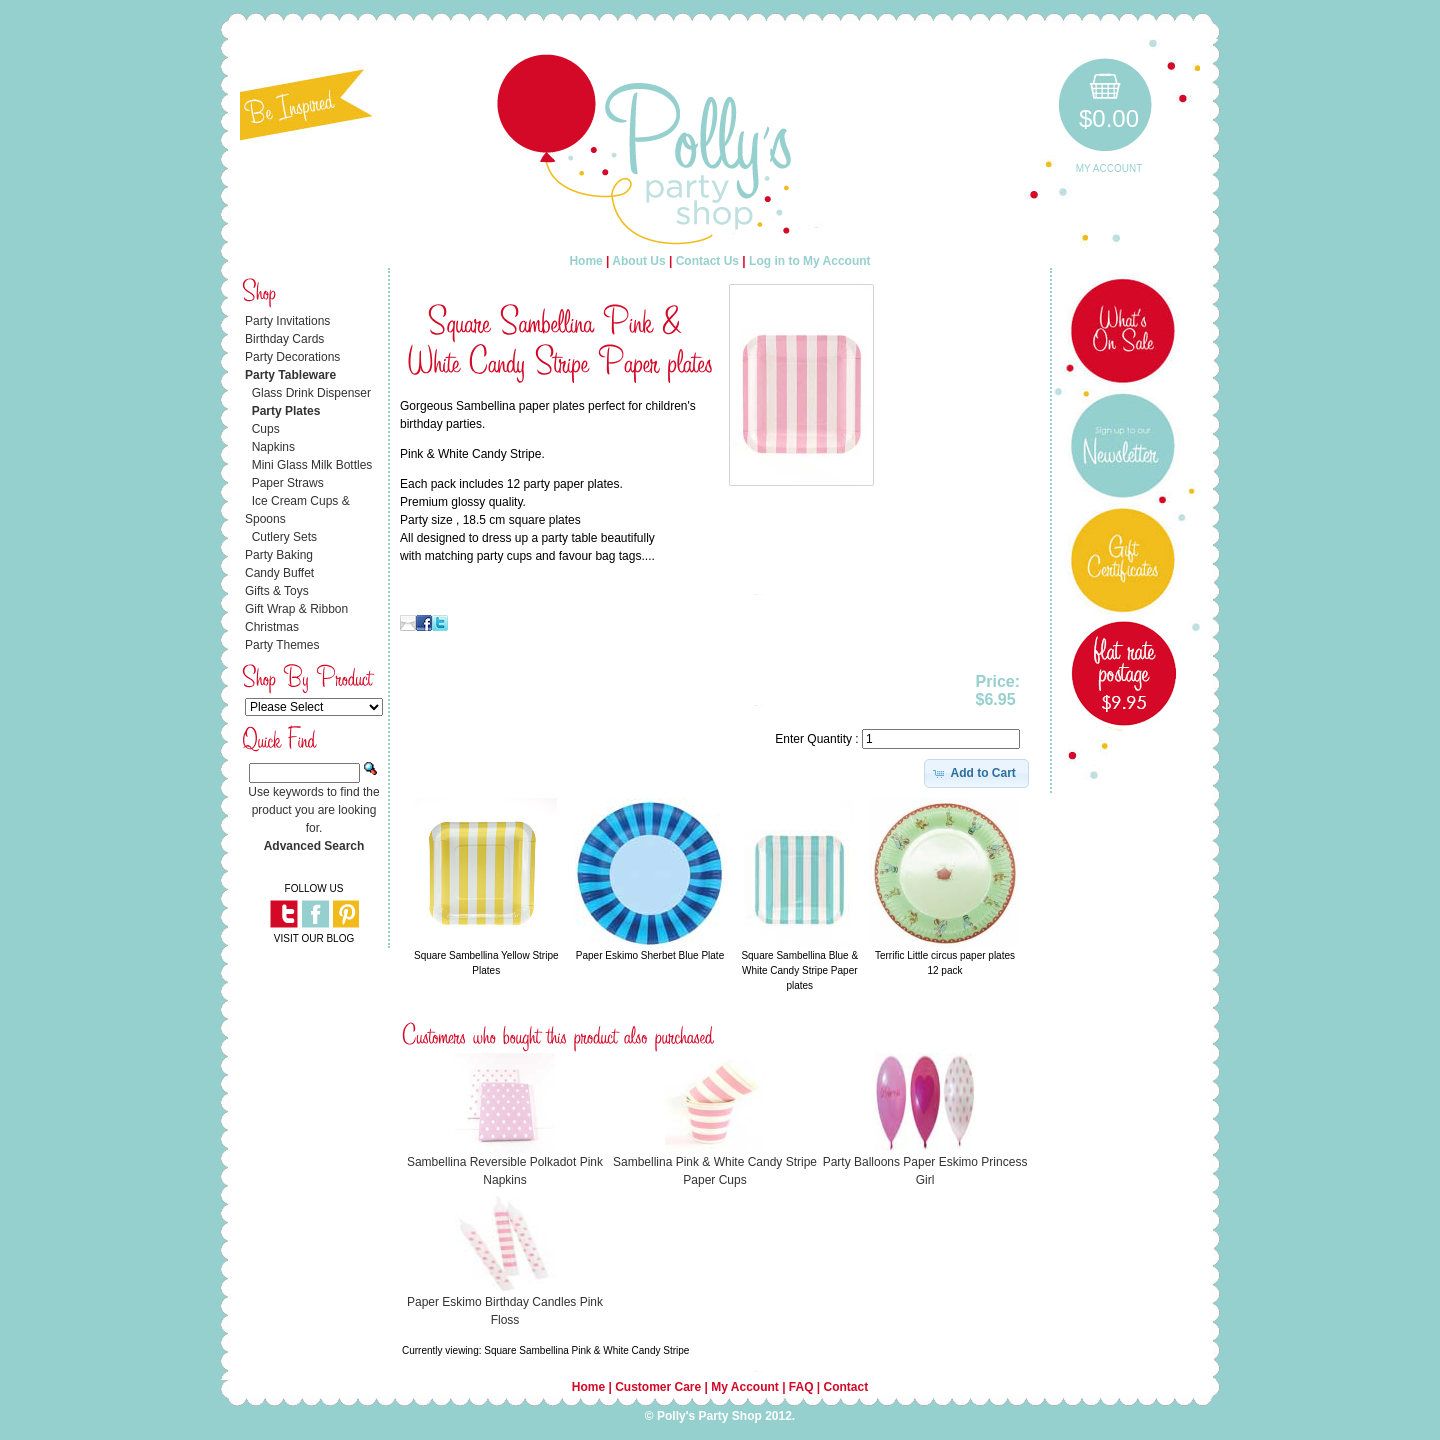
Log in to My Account (810, 261)
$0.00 (1109, 118)
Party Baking (279, 555)
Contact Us (707, 261)
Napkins (273, 447)
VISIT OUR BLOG (314, 938)
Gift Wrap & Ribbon (296, 609)
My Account (1109, 168)
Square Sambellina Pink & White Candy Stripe (586, 1350)
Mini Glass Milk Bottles (312, 465)
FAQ (801, 1387)
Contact (846, 1387)
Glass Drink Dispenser (311, 393)
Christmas (272, 627)
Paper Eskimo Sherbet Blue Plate (650, 955)
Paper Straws (288, 483)
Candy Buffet (279, 573)
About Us (638, 261)
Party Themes (282, 645)
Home (585, 261)
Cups (266, 429)
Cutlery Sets (284, 537)
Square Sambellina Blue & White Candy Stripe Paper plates (799, 970)
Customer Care (658, 1387)
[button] (976, 773)
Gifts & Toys (277, 591)
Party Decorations (292, 357)
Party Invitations (287, 321)
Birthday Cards (284, 339)
